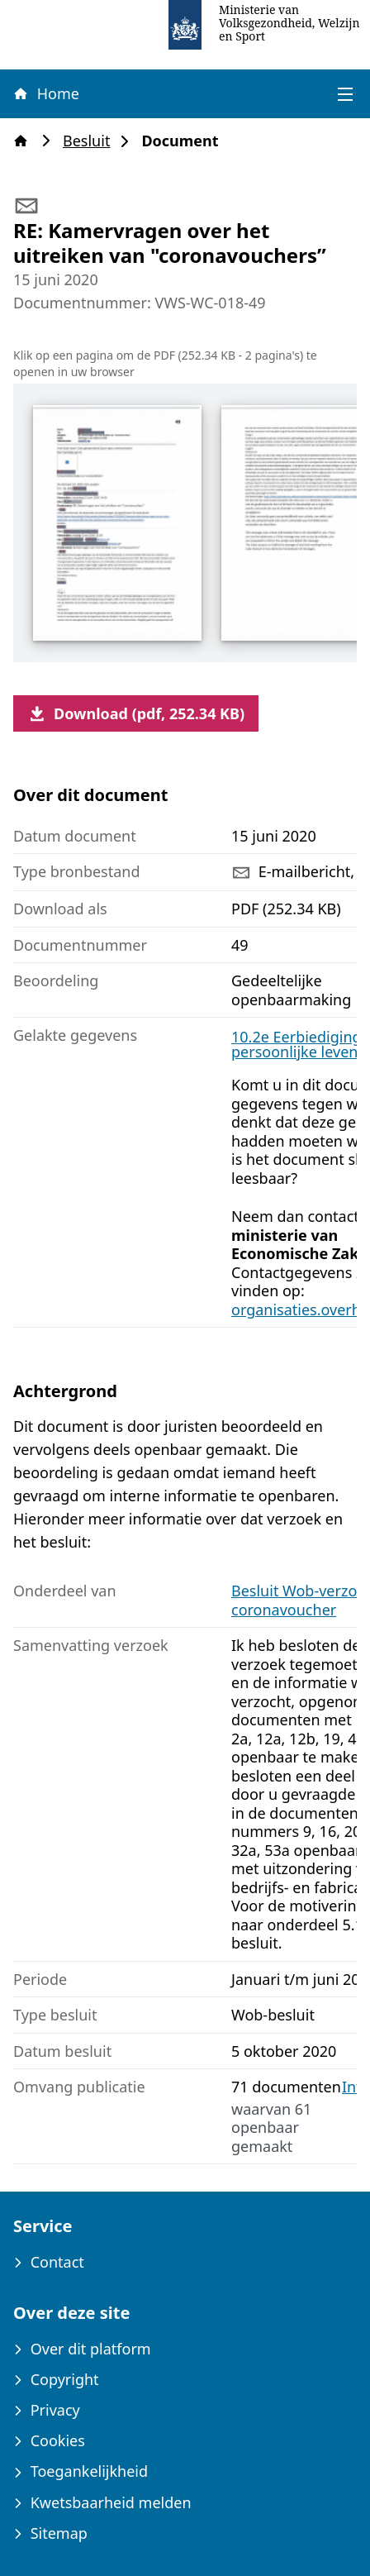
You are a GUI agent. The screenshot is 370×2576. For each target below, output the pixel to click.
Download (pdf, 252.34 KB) (135, 713)
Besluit (91, 141)
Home (45, 93)
